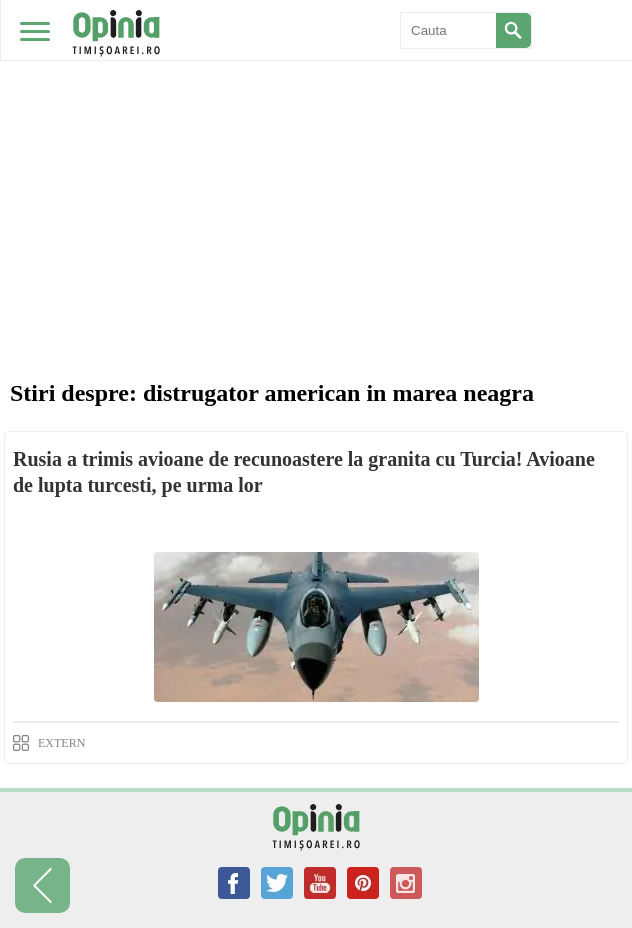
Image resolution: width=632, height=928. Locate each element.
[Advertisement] (316, 150)
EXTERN (61, 743)
